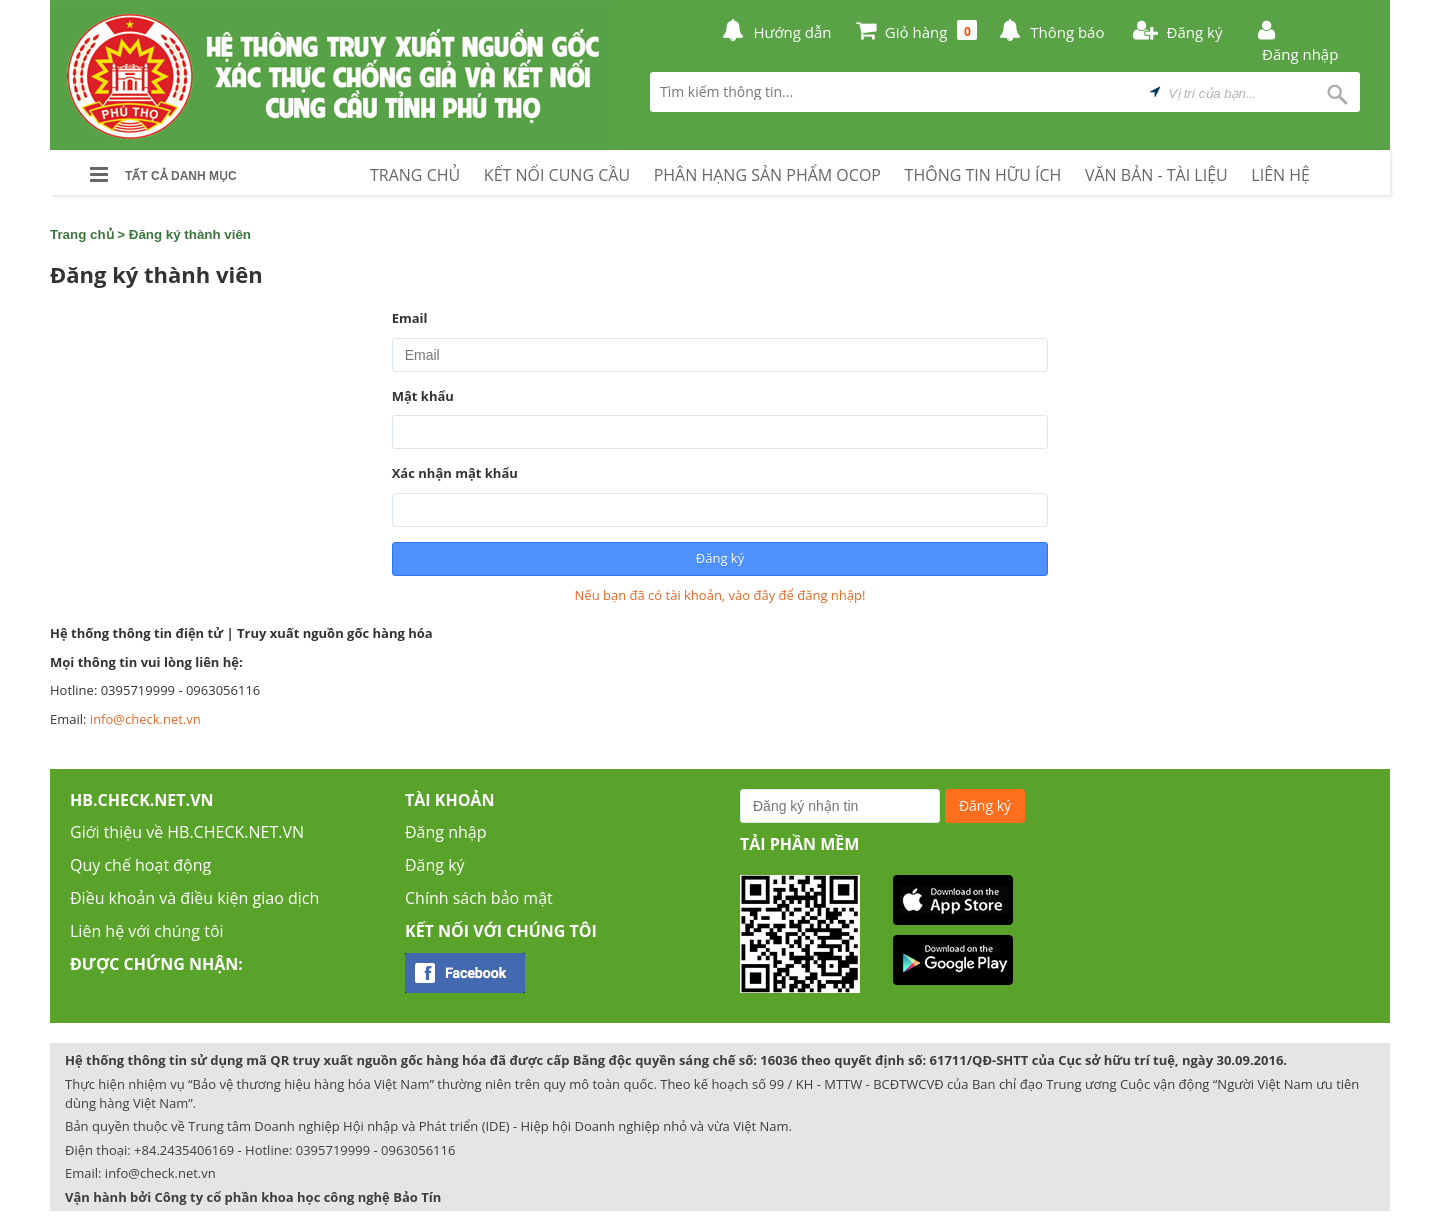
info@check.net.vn (145, 719)
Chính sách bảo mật (479, 898)
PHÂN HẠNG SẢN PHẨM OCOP (767, 175)
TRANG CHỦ (415, 175)
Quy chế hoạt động (140, 865)
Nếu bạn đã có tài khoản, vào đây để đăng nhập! (720, 595)
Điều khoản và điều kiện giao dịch (194, 898)
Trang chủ (82, 234)
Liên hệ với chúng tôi (147, 931)
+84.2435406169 (184, 1150)
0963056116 (418, 1150)
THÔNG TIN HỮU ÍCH (983, 175)
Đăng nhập (445, 832)
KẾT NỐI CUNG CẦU (557, 175)
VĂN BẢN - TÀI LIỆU (1156, 175)
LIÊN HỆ (1280, 175)
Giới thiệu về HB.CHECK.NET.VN (187, 832)
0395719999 (333, 1150)
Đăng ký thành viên (190, 234)
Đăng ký (435, 865)
